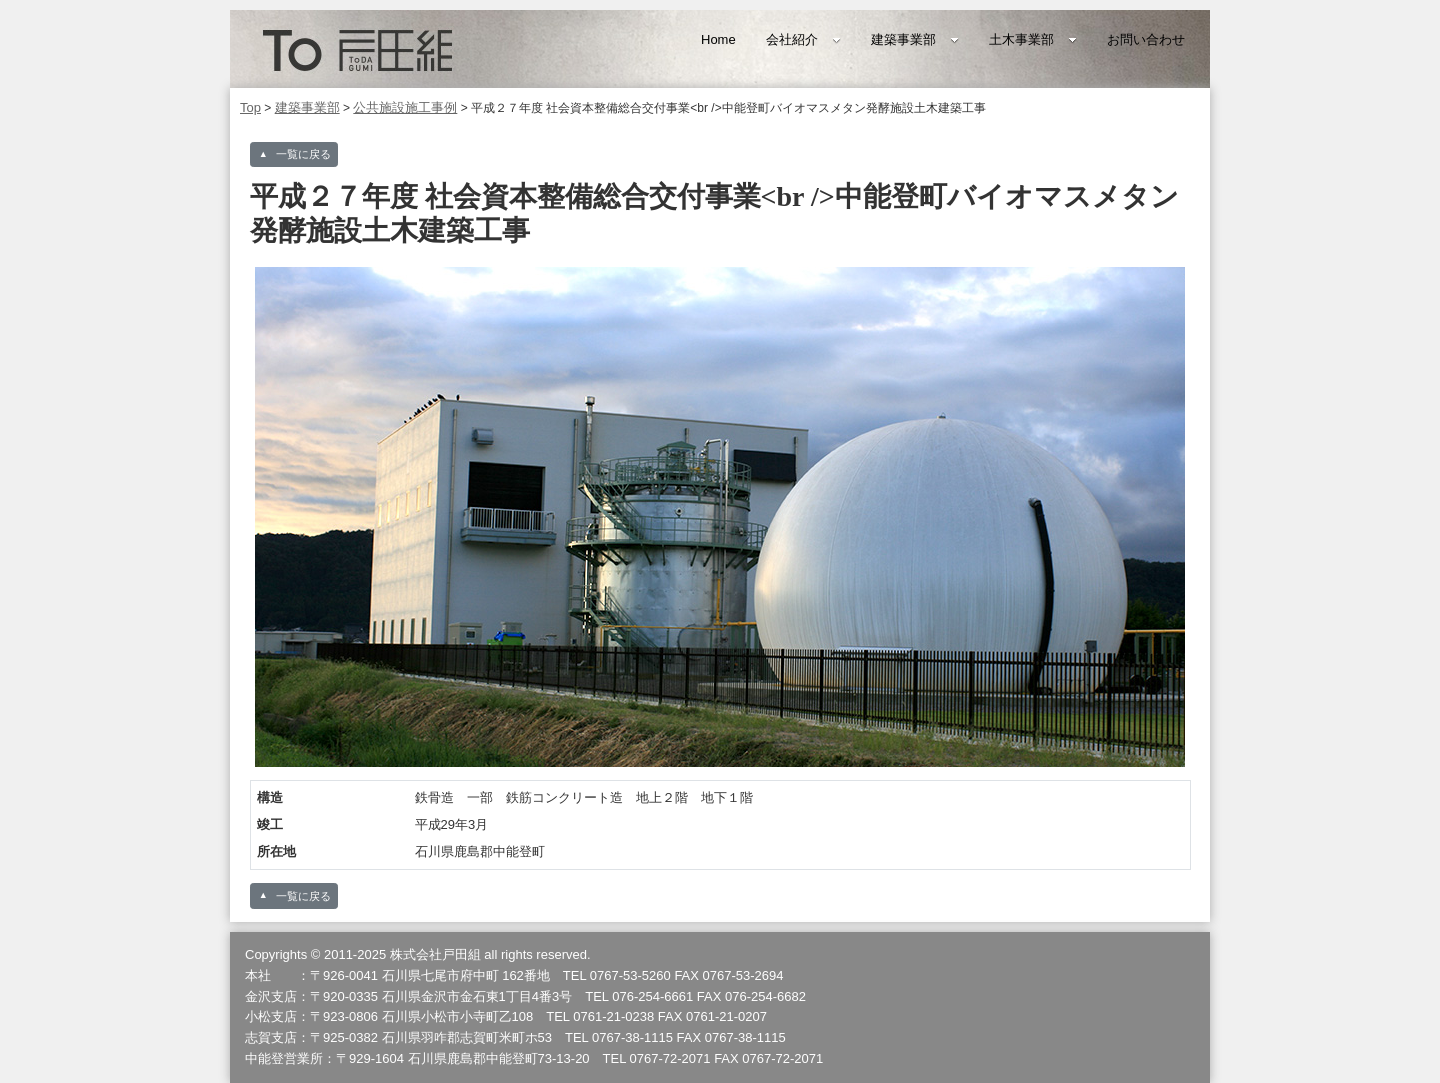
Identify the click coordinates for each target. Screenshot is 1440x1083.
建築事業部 (915, 39)
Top (250, 107)
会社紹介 (803, 39)
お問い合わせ (1146, 39)
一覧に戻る (303, 154)
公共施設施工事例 (405, 107)
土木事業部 (1033, 39)
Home (718, 39)
